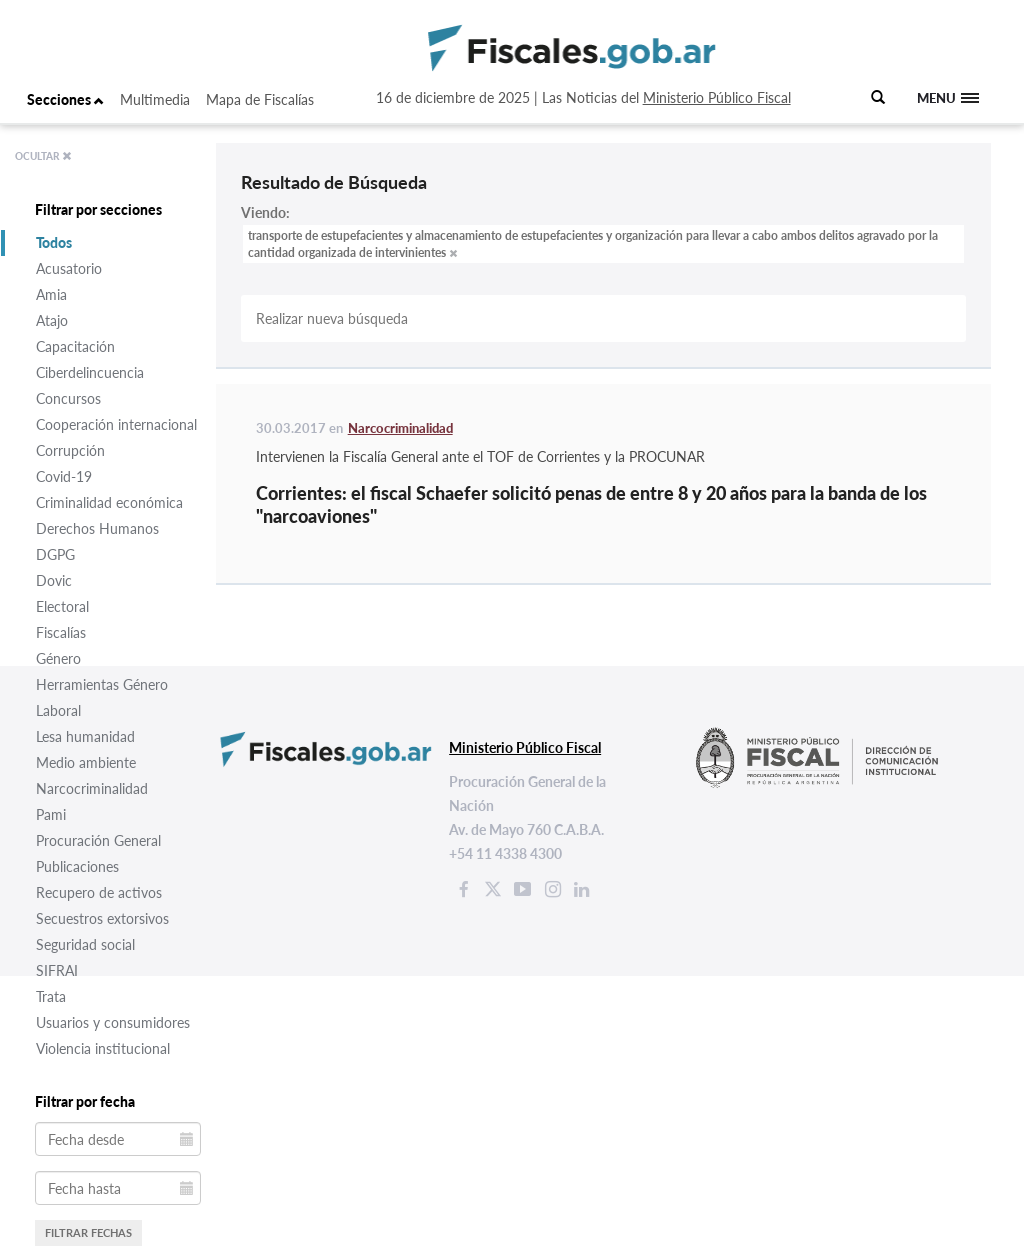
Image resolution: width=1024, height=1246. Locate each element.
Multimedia (155, 99)
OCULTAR (43, 156)
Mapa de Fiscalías (260, 99)
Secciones (65, 99)
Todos (54, 242)
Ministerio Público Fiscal (717, 97)
